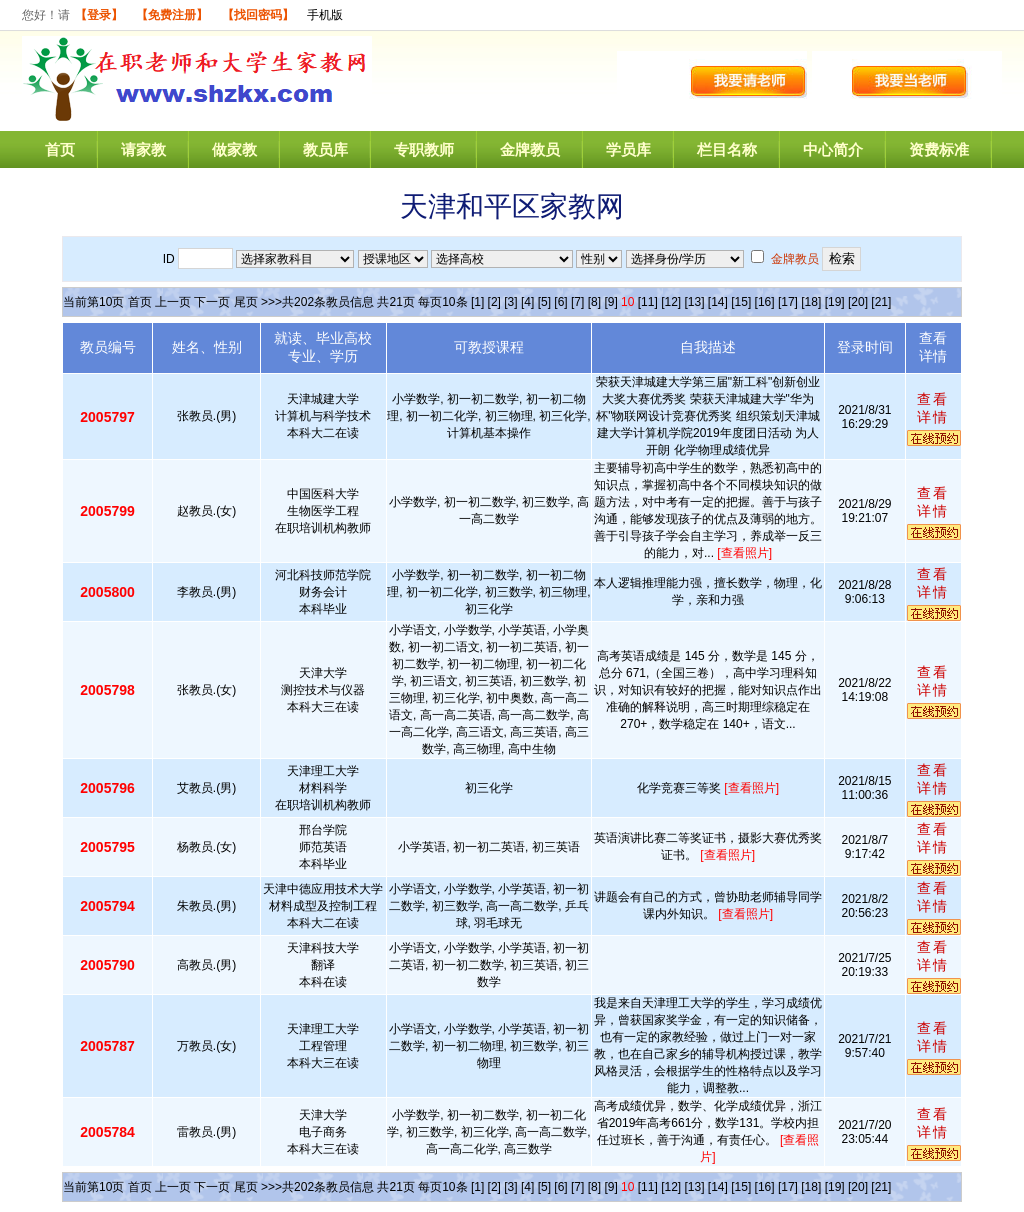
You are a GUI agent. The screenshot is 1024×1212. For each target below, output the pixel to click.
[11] (648, 302)
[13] (694, 302)
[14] (718, 302)
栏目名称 (727, 149)
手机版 (325, 15)
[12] (671, 302)
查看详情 (933, 408)
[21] (881, 302)
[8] (594, 302)
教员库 (325, 149)
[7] (577, 302)
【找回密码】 (258, 15)
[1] (477, 302)
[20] (858, 302)
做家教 (234, 149)
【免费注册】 (172, 15)
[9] (610, 302)
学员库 (628, 149)
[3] (510, 302)
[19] (835, 302)
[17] (788, 302)
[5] (544, 302)
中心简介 (833, 149)
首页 (60, 149)
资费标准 (939, 149)
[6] (560, 302)
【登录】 (99, 15)
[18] (811, 302)
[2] (494, 302)
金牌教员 (530, 149)
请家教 (143, 149)
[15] (741, 302)
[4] (527, 302)
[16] (765, 302)
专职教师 (424, 149)
